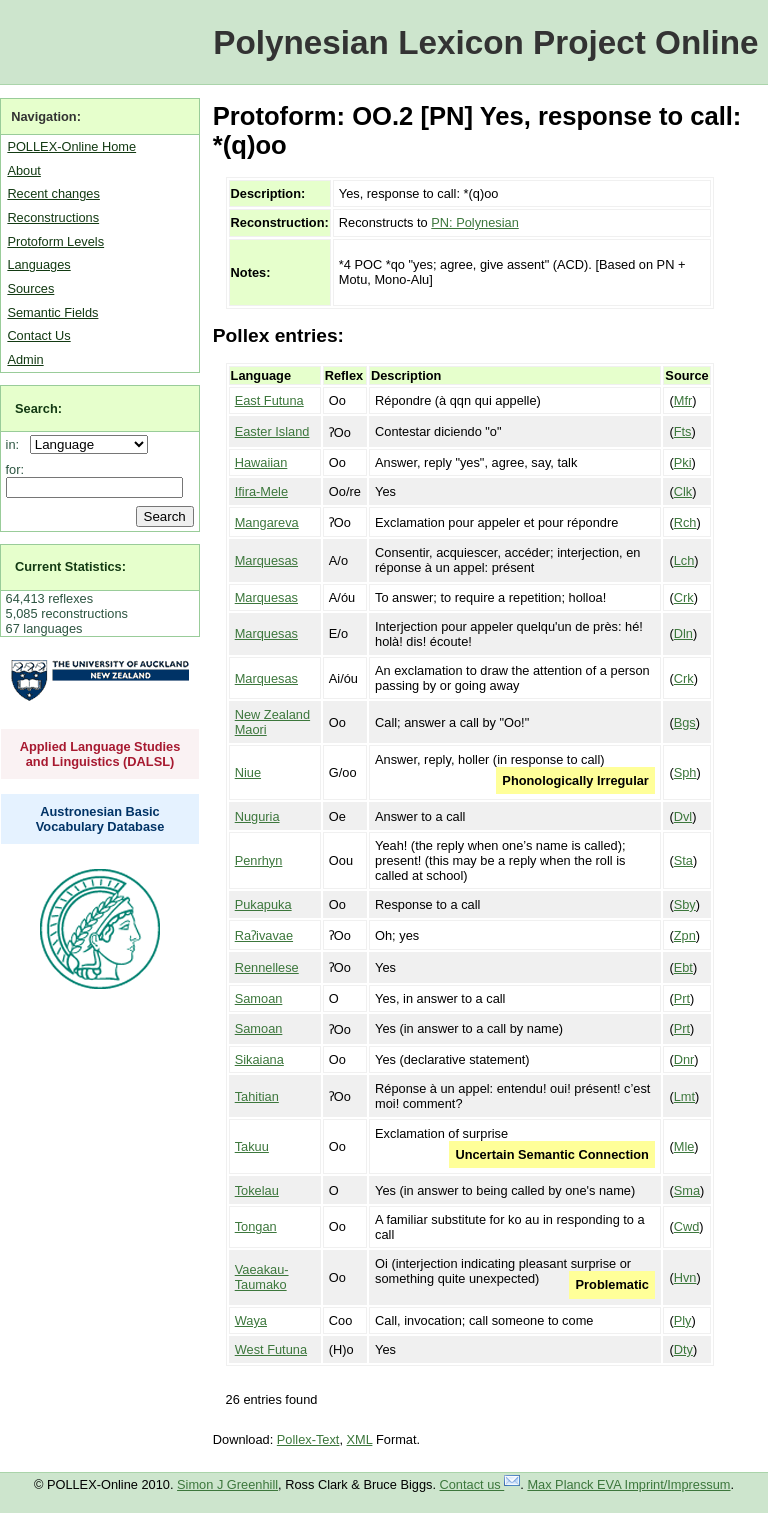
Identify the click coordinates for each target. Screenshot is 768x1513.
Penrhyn (259, 860)
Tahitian (257, 1096)
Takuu (252, 1146)
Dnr (684, 1059)
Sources (30, 288)
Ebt (683, 967)
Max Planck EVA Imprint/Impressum (628, 1484)
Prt (682, 998)
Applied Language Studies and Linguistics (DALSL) (100, 754)
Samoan (259, 998)
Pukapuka (263, 904)
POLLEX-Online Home (71, 146)
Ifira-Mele (261, 491)
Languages (38, 264)
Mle (684, 1146)
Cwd (687, 1226)
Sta (683, 860)
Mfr (683, 400)
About (23, 170)
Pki (683, 462)
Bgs (685, 722)
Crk (684, 597)
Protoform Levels (55, 241)
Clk (683, 491)
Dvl (683, 816)
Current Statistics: (70, 566)
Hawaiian (261, 462)
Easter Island (272, 431)
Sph (685, 772)
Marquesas (266, 560)
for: (15, 469)
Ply (683, 1320)
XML (360, 1439)
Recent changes (53, 193)
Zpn (685, 935)
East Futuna (269, 400)
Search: (38, 408)
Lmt (684, 1096)
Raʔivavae (264, 935)
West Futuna (271, 1349)
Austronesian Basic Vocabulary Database (100, 819)
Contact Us (38, 335)
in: (16, 444)
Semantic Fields (52, 312)
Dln (683, 633)
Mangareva (267, 522)
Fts (683, 431)
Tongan (256, 1226)
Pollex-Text (308, 1439)
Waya (251, 1320)
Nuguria (257, 816)
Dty (683, 1349)
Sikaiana (259, 1059)
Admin (25, 359)
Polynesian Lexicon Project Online (485, 42)
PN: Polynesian (475, 222)
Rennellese (267, 967)
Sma (687, 1190)
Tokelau (257, 1190)
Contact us (480, 1484)
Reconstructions (53, 217)
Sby (685, 904)
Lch (684, 560)
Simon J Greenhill (227, 1484)
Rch (685, 522)
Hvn (685, 1277)
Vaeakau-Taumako (262, 1277)
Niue (248, 772)
